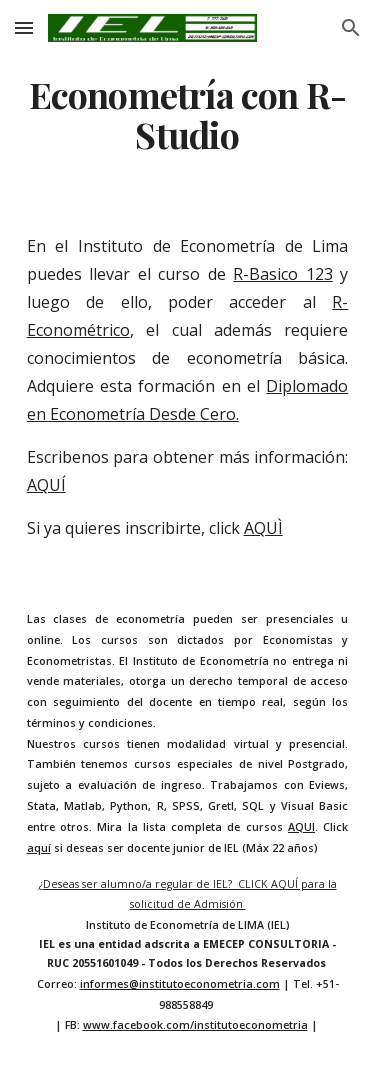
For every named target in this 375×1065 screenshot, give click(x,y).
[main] (188, 115)
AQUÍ (46, 485)
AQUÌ (263, 528)
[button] (24, 27)
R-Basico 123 (283, 274)
